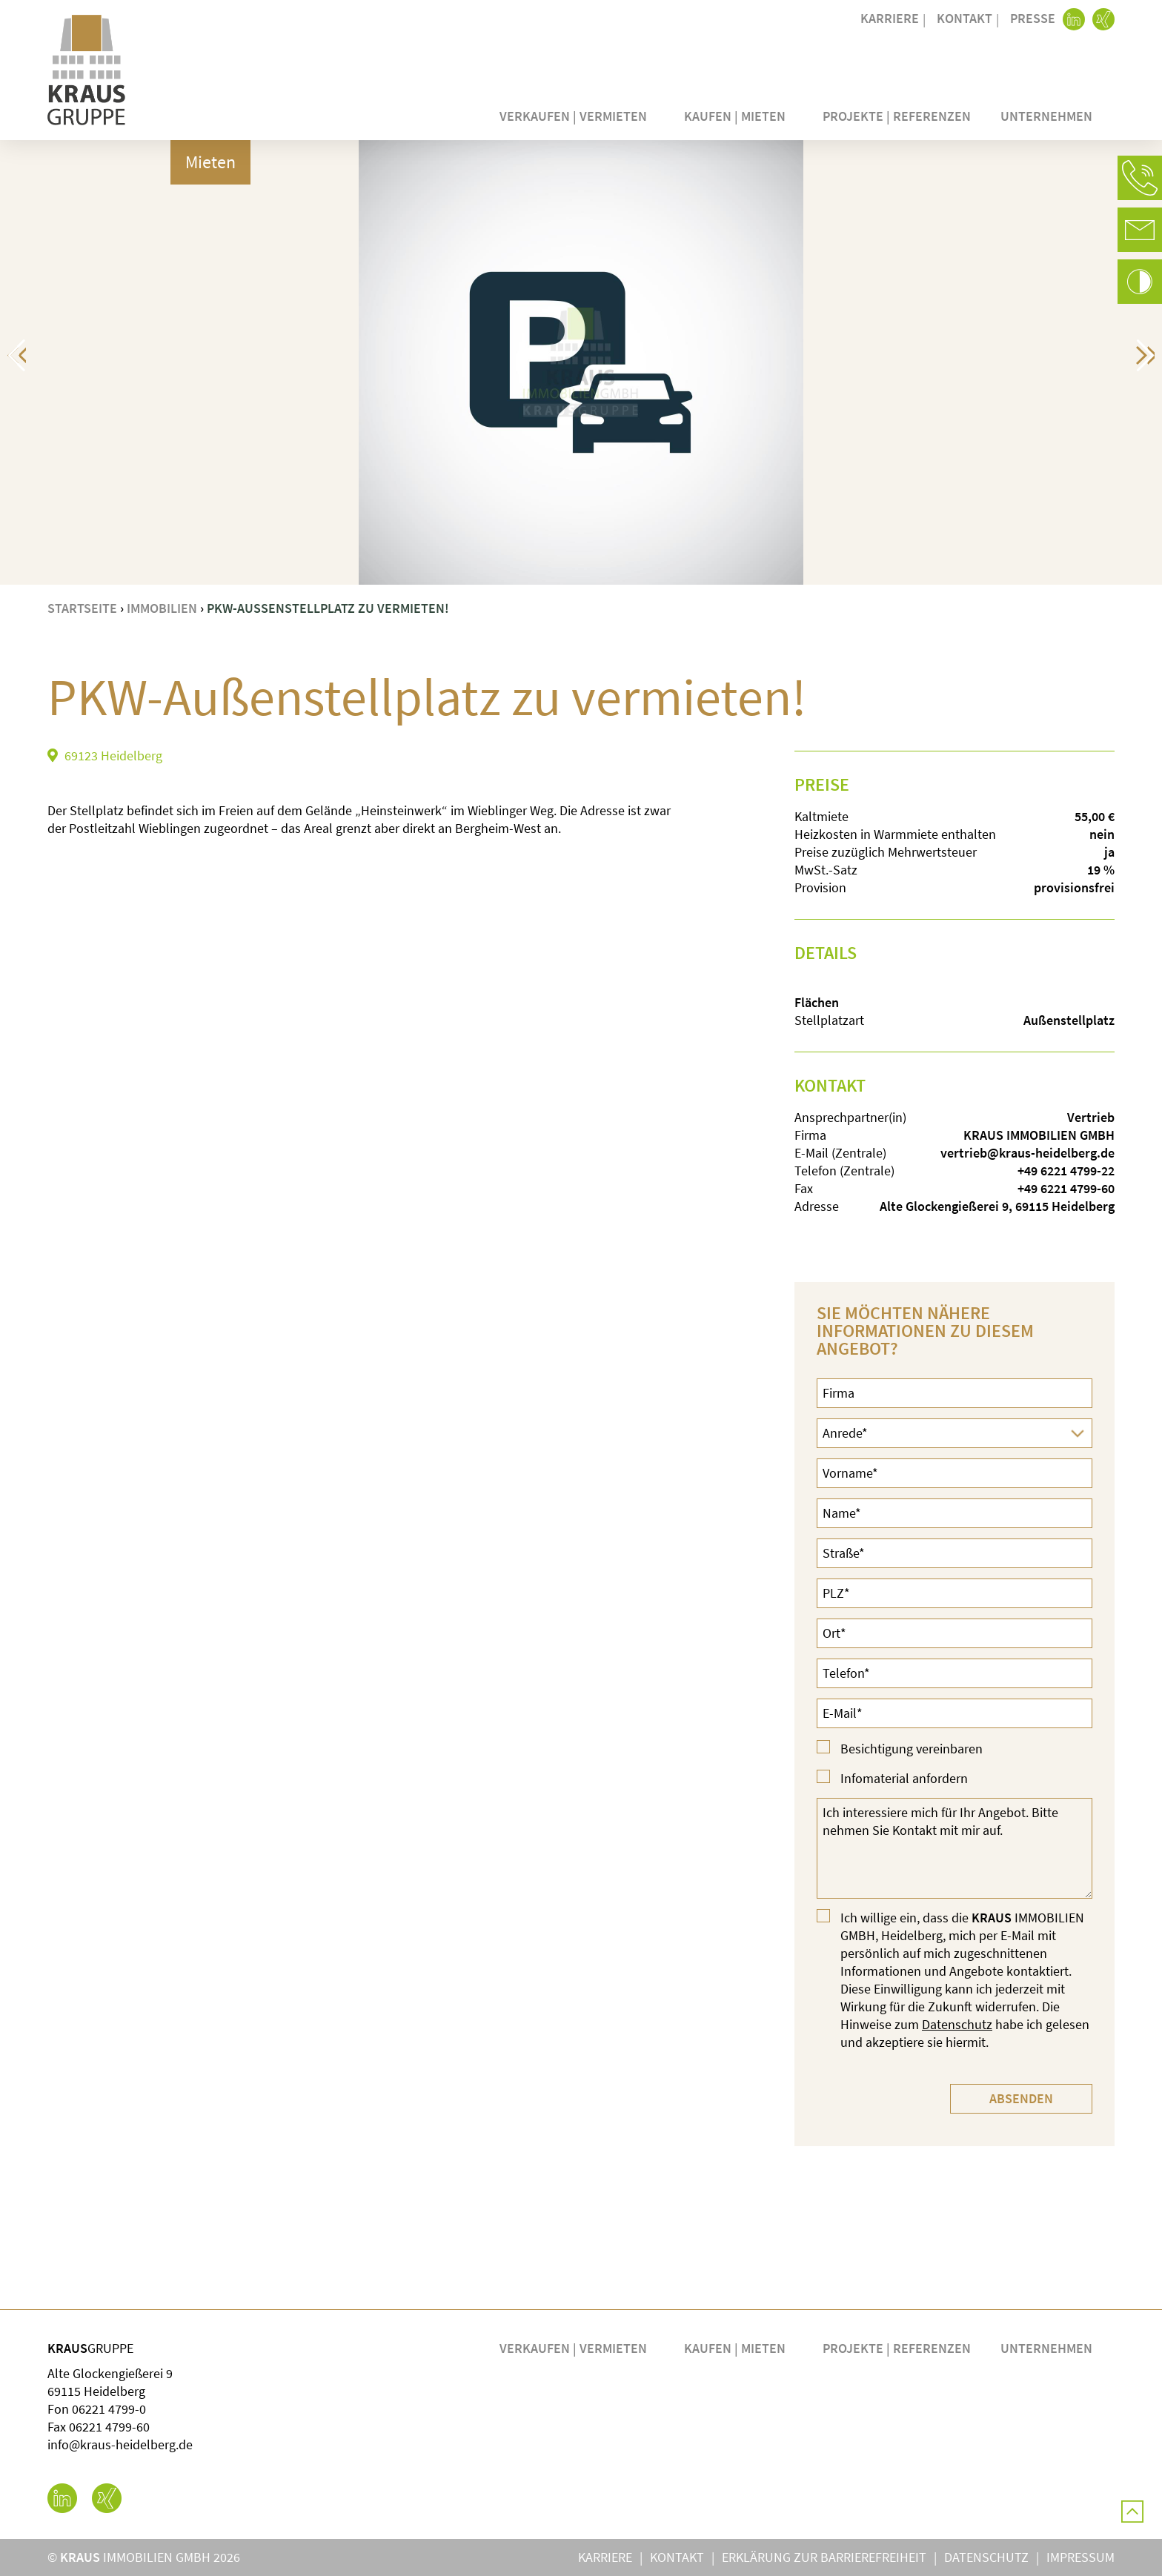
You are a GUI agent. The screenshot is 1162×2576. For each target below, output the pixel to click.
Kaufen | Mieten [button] (738, 116)
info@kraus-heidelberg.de (120, 2444)
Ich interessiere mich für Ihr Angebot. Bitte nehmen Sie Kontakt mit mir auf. (954, 1848)
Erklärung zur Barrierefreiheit (824, 2557)
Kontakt (964, 18)
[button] (1140, 178)
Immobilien (162, 608)
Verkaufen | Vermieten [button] (576, 116)
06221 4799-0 (109, 2408)
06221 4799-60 (109, 2426)
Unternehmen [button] (1050, 116)
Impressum (1080, 2557)
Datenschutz (957, 2024)
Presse (1032, 18)
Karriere (889, 18)
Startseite (82, 608)
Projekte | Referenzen (897, 116)
